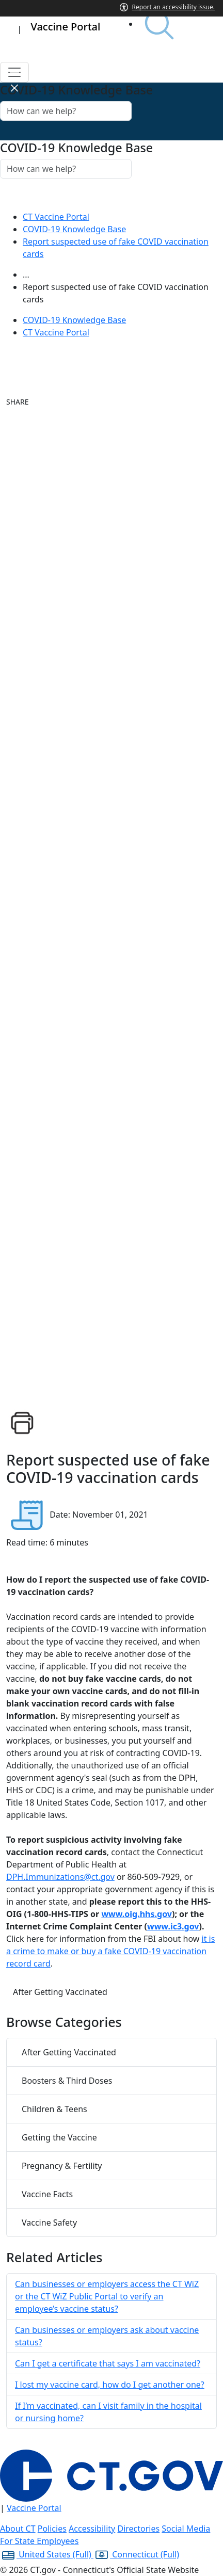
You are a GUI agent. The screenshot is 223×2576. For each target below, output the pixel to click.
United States (46, 2554)
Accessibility (92, 2528)
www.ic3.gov (173, 1926)
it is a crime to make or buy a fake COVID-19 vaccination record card (110, 1951)
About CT (18, 2528)
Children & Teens (54, 2109)
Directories (138, 2528)
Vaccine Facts (47, 2194)
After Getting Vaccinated (60, 1992)
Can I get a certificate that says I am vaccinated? (107, 2363)
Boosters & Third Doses (67, 2080)
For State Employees (39, 2541)
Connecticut (136, 2554)
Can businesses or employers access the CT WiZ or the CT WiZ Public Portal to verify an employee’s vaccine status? (107, 2296)
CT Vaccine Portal (56, 216)
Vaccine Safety (49, 2222)
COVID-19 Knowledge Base (74, 229)
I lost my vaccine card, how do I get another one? (109, 2384)
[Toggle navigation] (14, 72)
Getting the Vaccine (59, 2137)
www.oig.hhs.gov (136, 1914)
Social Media (186, 2528)
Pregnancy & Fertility (62, 2165)
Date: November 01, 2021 (99, 1514)
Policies (52, 2528)
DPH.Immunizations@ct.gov (60, 1876)
